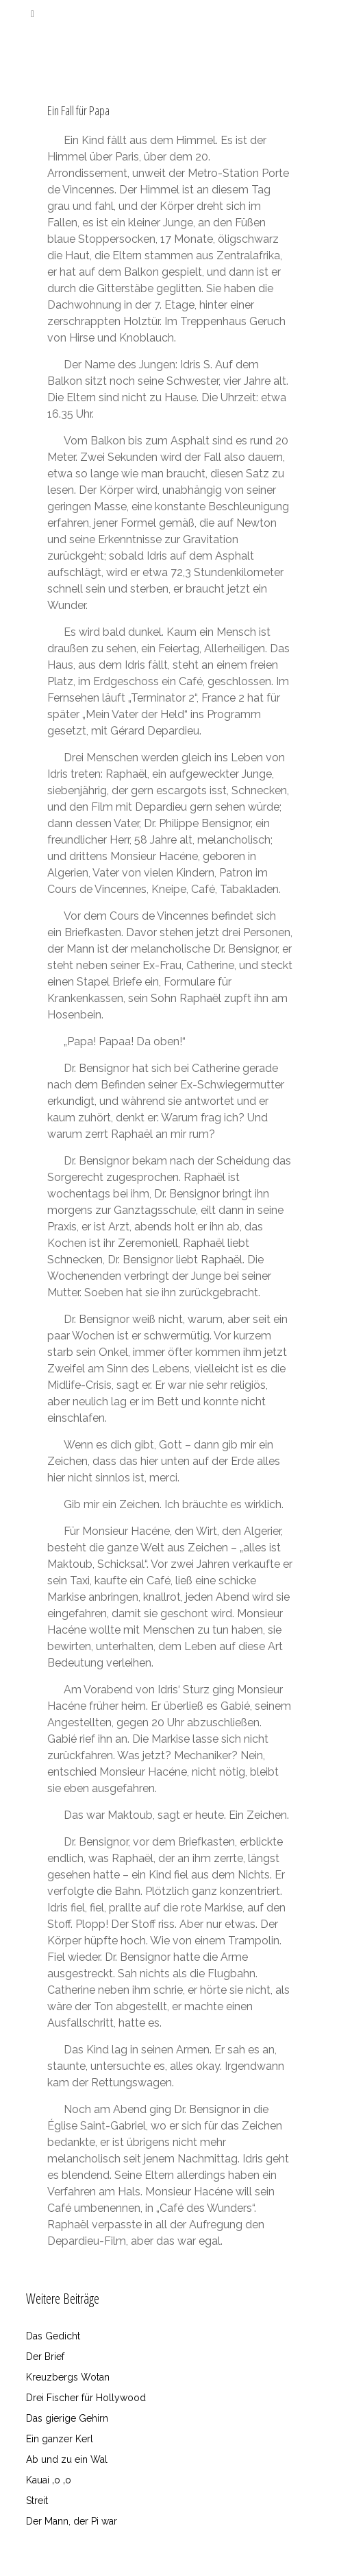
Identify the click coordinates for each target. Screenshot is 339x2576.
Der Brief (45, 2356)
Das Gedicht (53, 2335)
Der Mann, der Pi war (71, 2521)
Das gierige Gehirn (67, 2418)
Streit (37, 2500)
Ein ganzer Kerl (59, 2438)
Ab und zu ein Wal (67, 2459)
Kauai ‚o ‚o (48, 2479)
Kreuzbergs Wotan (68, 2377)
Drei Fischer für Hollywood (86, 2397)
